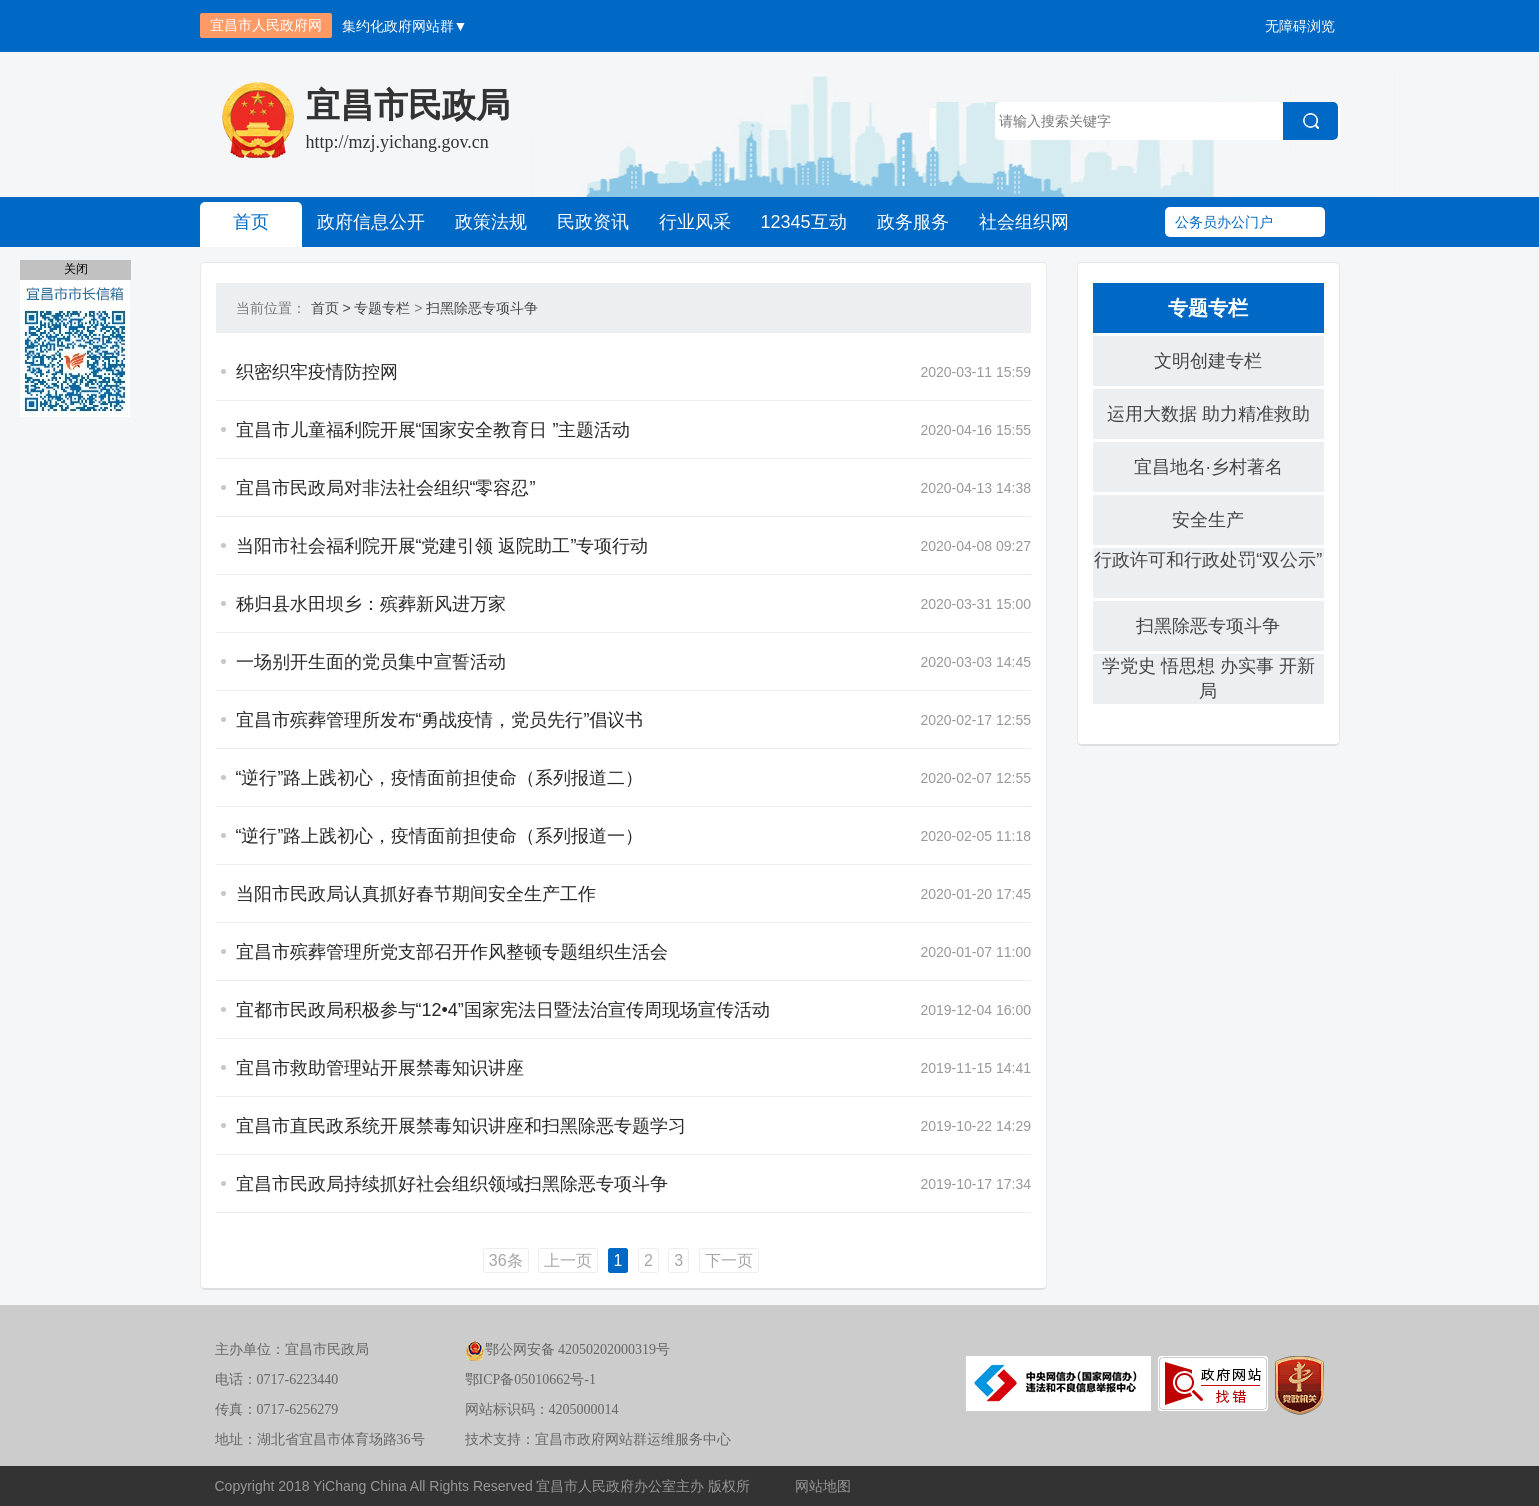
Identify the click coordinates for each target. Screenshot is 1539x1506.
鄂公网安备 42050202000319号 (568, 1349)
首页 (251, 222)
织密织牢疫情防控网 (317, 372)
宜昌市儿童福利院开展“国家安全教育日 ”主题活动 (433, 430)
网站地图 (823, 1486)
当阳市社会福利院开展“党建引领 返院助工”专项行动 (442, 546)
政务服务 (913, 222)
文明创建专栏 (1208, 361)
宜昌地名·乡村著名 (1208, 467)
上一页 (568, 1260)
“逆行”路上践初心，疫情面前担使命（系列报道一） (440, 836)
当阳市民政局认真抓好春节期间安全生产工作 (416, 894)
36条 (506, 1260)
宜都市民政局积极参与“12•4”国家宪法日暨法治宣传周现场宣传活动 (503, 1010)
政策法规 (491, 222)
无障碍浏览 (1300, 26)
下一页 (729, 1260)
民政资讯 (593, 222)
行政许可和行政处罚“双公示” (1208, 560)
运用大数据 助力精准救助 (1208, 414)
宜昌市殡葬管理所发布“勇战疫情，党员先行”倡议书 (440, 720)
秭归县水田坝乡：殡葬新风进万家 (371, 604)
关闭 (76, 269)
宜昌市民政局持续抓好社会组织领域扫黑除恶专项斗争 (452, 1184)
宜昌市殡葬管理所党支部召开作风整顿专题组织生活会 (452, 952)
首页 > (331, 308)
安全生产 (1208, 520)
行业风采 (695, 222)
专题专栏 (382, 308)
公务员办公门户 (1224, 222)
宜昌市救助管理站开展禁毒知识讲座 (380, 1068)
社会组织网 (1024, 222)
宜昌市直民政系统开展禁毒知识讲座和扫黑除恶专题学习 (461, 1126)
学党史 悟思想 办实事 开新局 (1208, 678)
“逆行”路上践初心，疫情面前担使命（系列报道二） (440, 778)
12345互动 (804, 222)
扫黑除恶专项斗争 (482, 308)
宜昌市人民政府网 (266, 25)
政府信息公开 (371, 222)
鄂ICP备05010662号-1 (530, 1379)
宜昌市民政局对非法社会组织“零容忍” (386, 488)
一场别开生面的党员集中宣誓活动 (371, 662)
